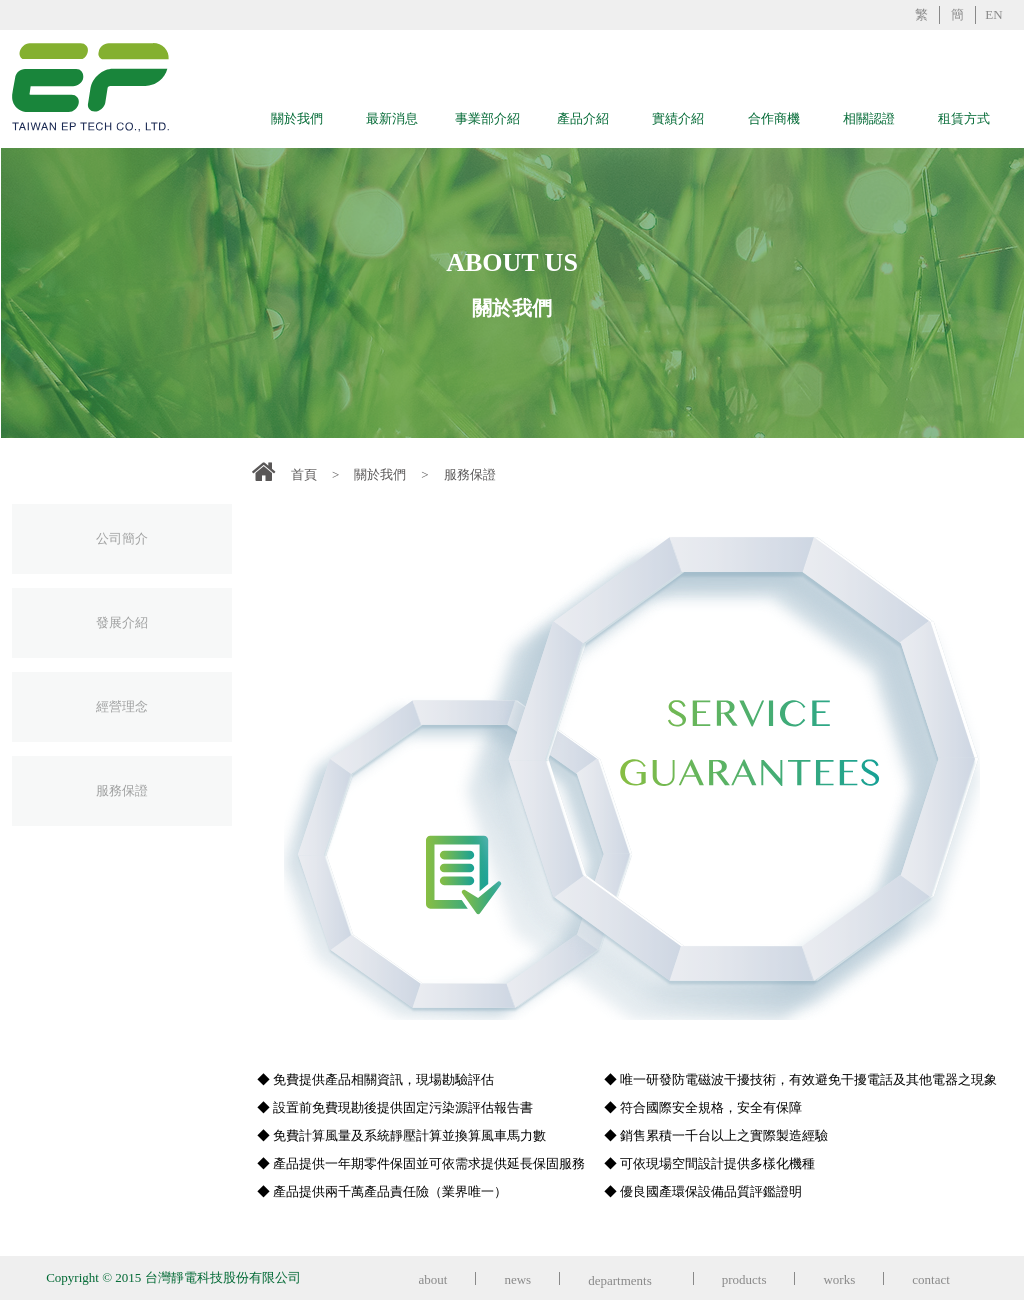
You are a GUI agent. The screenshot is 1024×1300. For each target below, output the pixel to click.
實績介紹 (678, 118)
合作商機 (774, 118)
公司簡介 (122, 538)
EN (993, 14)
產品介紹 (583, 118)
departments (626, 1280)
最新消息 (392, 118)
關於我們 (297, 118)
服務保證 (122, 790)
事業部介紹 (487, 118)
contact (931, 1279)
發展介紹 (122, 622)
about (433, 1279)
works (839, 1279)
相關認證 (869, 118)
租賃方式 (964, 118)
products (744, 1279)
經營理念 (122, 706)
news (517, 1279)
